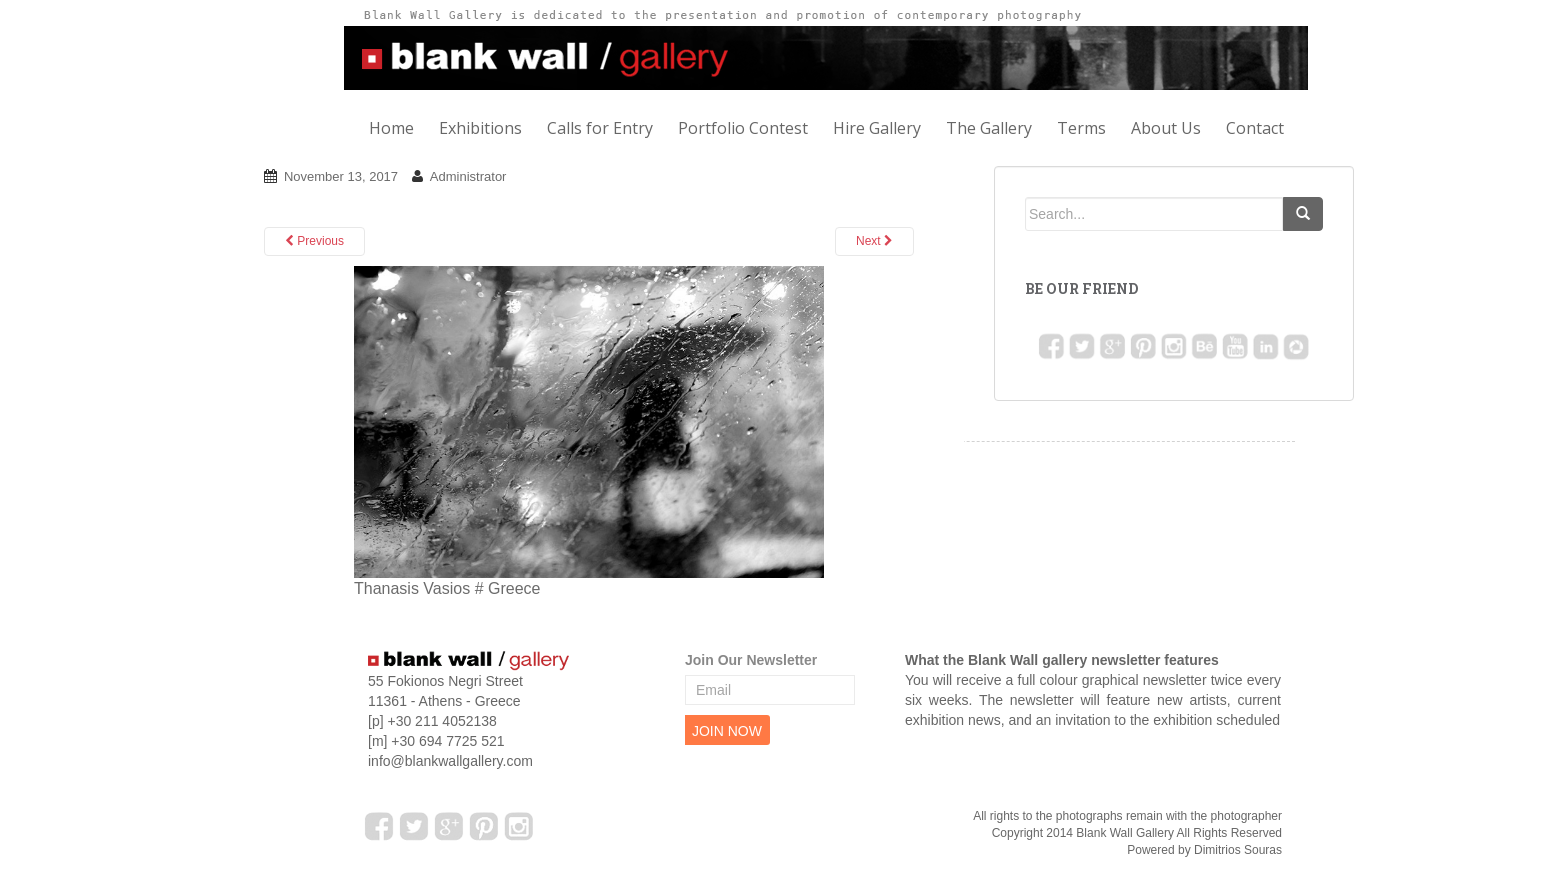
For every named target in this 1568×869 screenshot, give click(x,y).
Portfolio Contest (743, 128)
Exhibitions (480, 128)
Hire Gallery (877, 128)
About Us (1166, 128)
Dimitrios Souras (1238, 850)
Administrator (468, 176)
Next (874, 241)
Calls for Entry (600, 128)
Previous (314, 241)
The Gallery (989, 128)
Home (391, 128)
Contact (1255, 128)
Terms (1081, 128)
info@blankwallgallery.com (450, 761)
